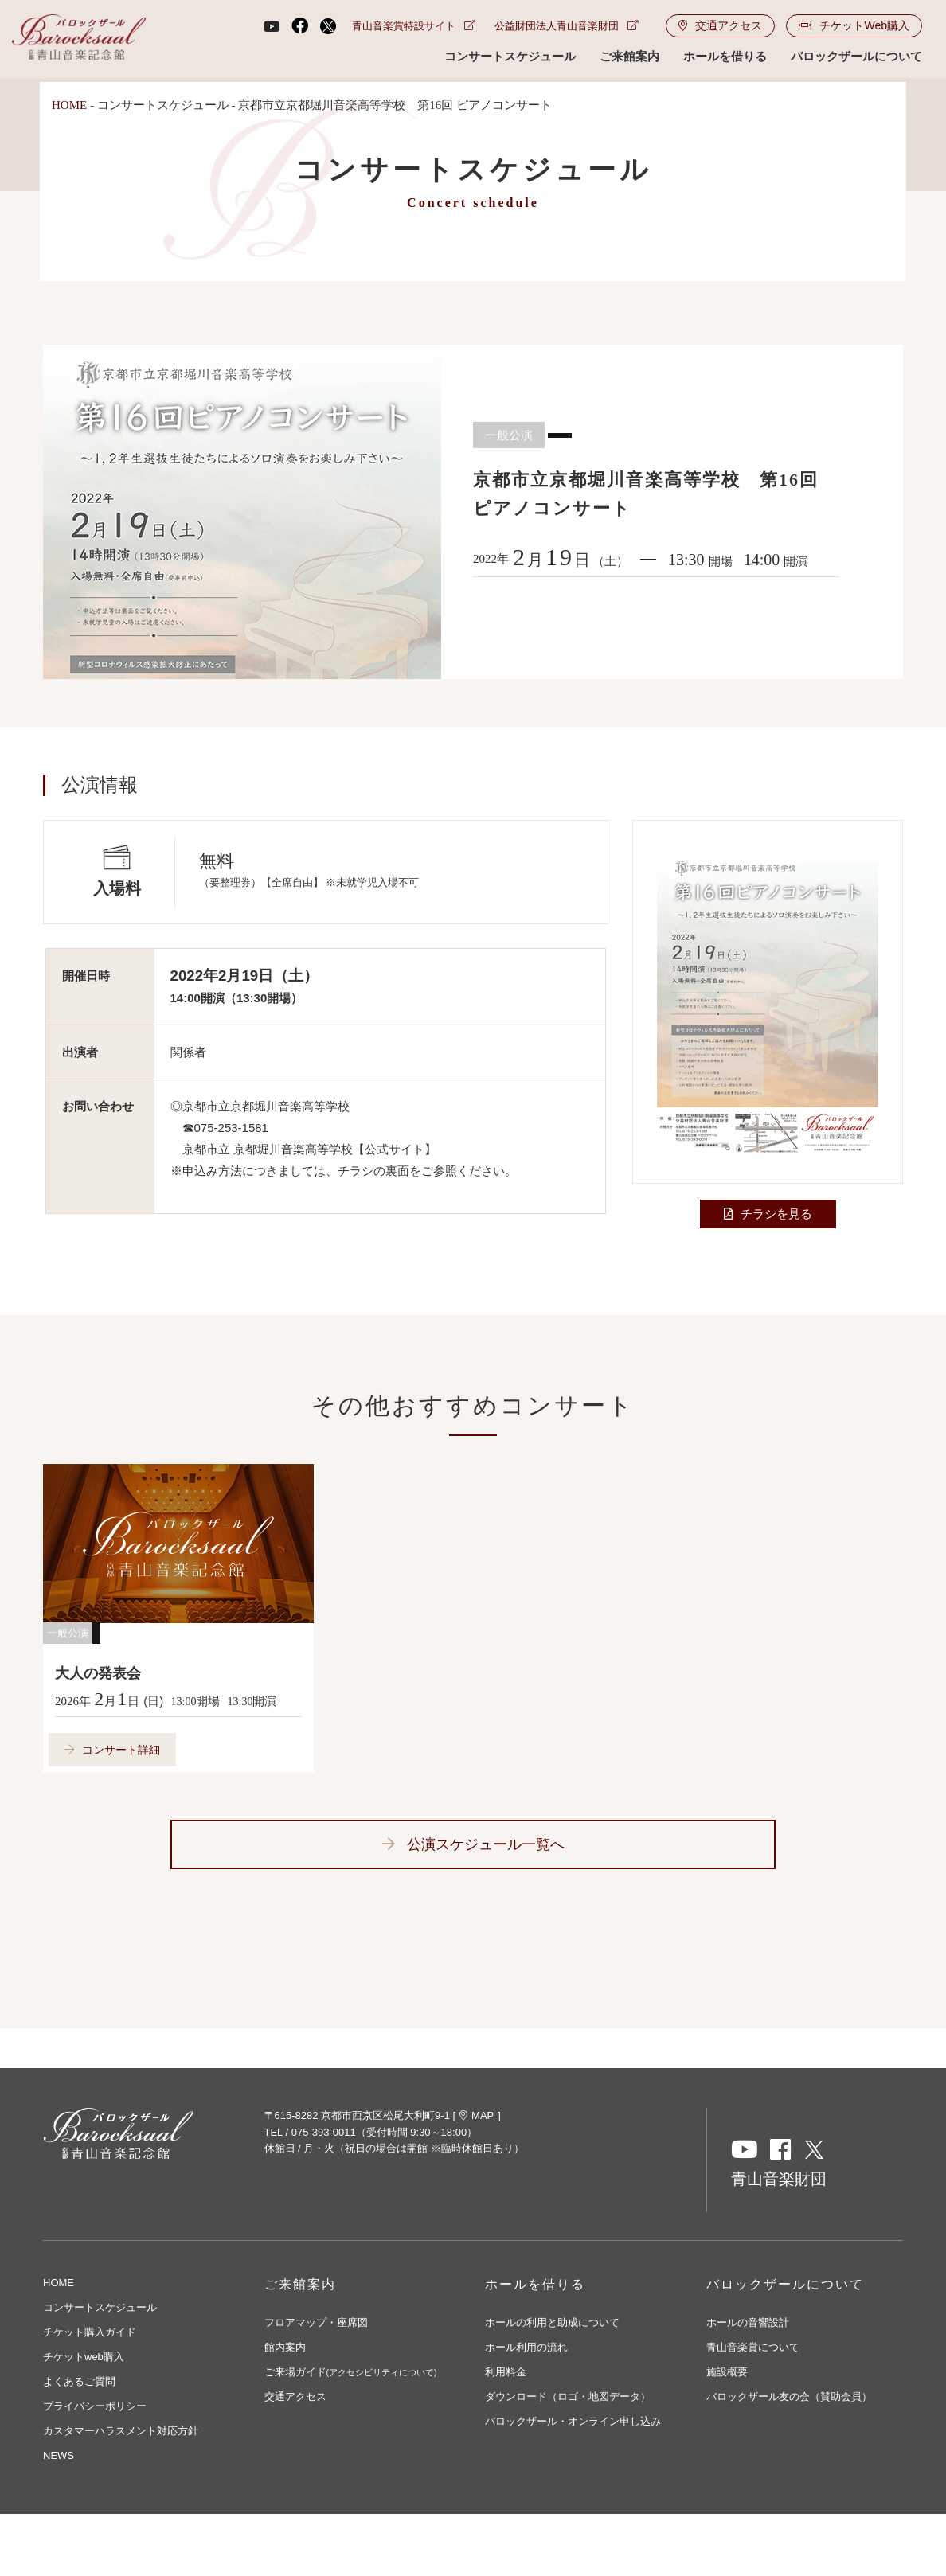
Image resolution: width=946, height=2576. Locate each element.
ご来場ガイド (350, 2373)
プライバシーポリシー (95, 2407)
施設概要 (727, 2373)
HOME (69, 105)
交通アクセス (720, 27)
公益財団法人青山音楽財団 (566, 27)
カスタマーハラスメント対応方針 (120, 2431)
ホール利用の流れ (526, 2348)
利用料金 (505, 2373)
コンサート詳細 (121, 1749)
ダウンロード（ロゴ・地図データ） (568, 2397)
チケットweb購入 (83, 2357)
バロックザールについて (856, 57)
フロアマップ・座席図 (316, 2323)
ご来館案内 (629, 57)
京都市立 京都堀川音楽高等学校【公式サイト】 (309, 1149)
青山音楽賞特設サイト (413, 27)
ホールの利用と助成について (552, 2323)
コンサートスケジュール (510, 57)
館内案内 (285, 2348)
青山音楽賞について (752, 2348)
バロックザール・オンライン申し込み (573, 2422)
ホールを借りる (725, 57)
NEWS (58, 2456)
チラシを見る (776, 1214)
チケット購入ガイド (89, 2333)
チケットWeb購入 (854, 27)
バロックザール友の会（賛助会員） (789, 2397)
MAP (476, 2116)
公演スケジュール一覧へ (486, 1845)
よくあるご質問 (79, 2382)
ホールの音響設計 (747, 2323)
